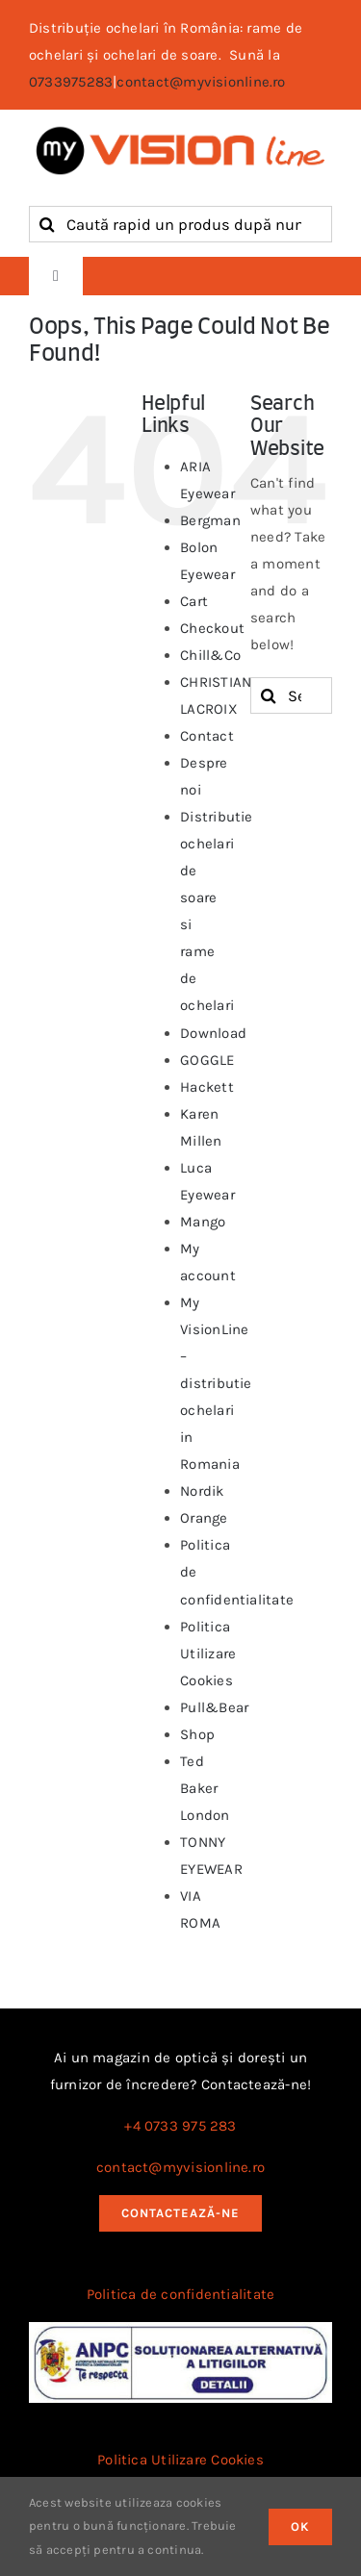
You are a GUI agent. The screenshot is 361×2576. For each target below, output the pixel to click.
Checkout (212, 628)
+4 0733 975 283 (180, 2125)
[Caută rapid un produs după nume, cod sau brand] (180, 224)
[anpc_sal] (180, 2328)
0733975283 (71, 81)
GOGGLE (207, 1060)
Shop (197, 1734)
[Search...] (291, 695)
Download (213, 1033)
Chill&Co (210, 655)
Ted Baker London (204, 1788)
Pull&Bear (214, 1707)
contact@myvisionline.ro (200, 81)
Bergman (210, 520)
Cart (194, 601)
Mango (202, 1221)
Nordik (201, 1491)
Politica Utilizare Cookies (208, 1653)
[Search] (47, 224)
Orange (203, 1518)
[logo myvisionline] (180, 130)
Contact (207, 736)
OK (300, 2526)
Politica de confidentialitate (181, 2294)
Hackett (207, 1087)
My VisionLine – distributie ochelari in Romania (215, 1383)
